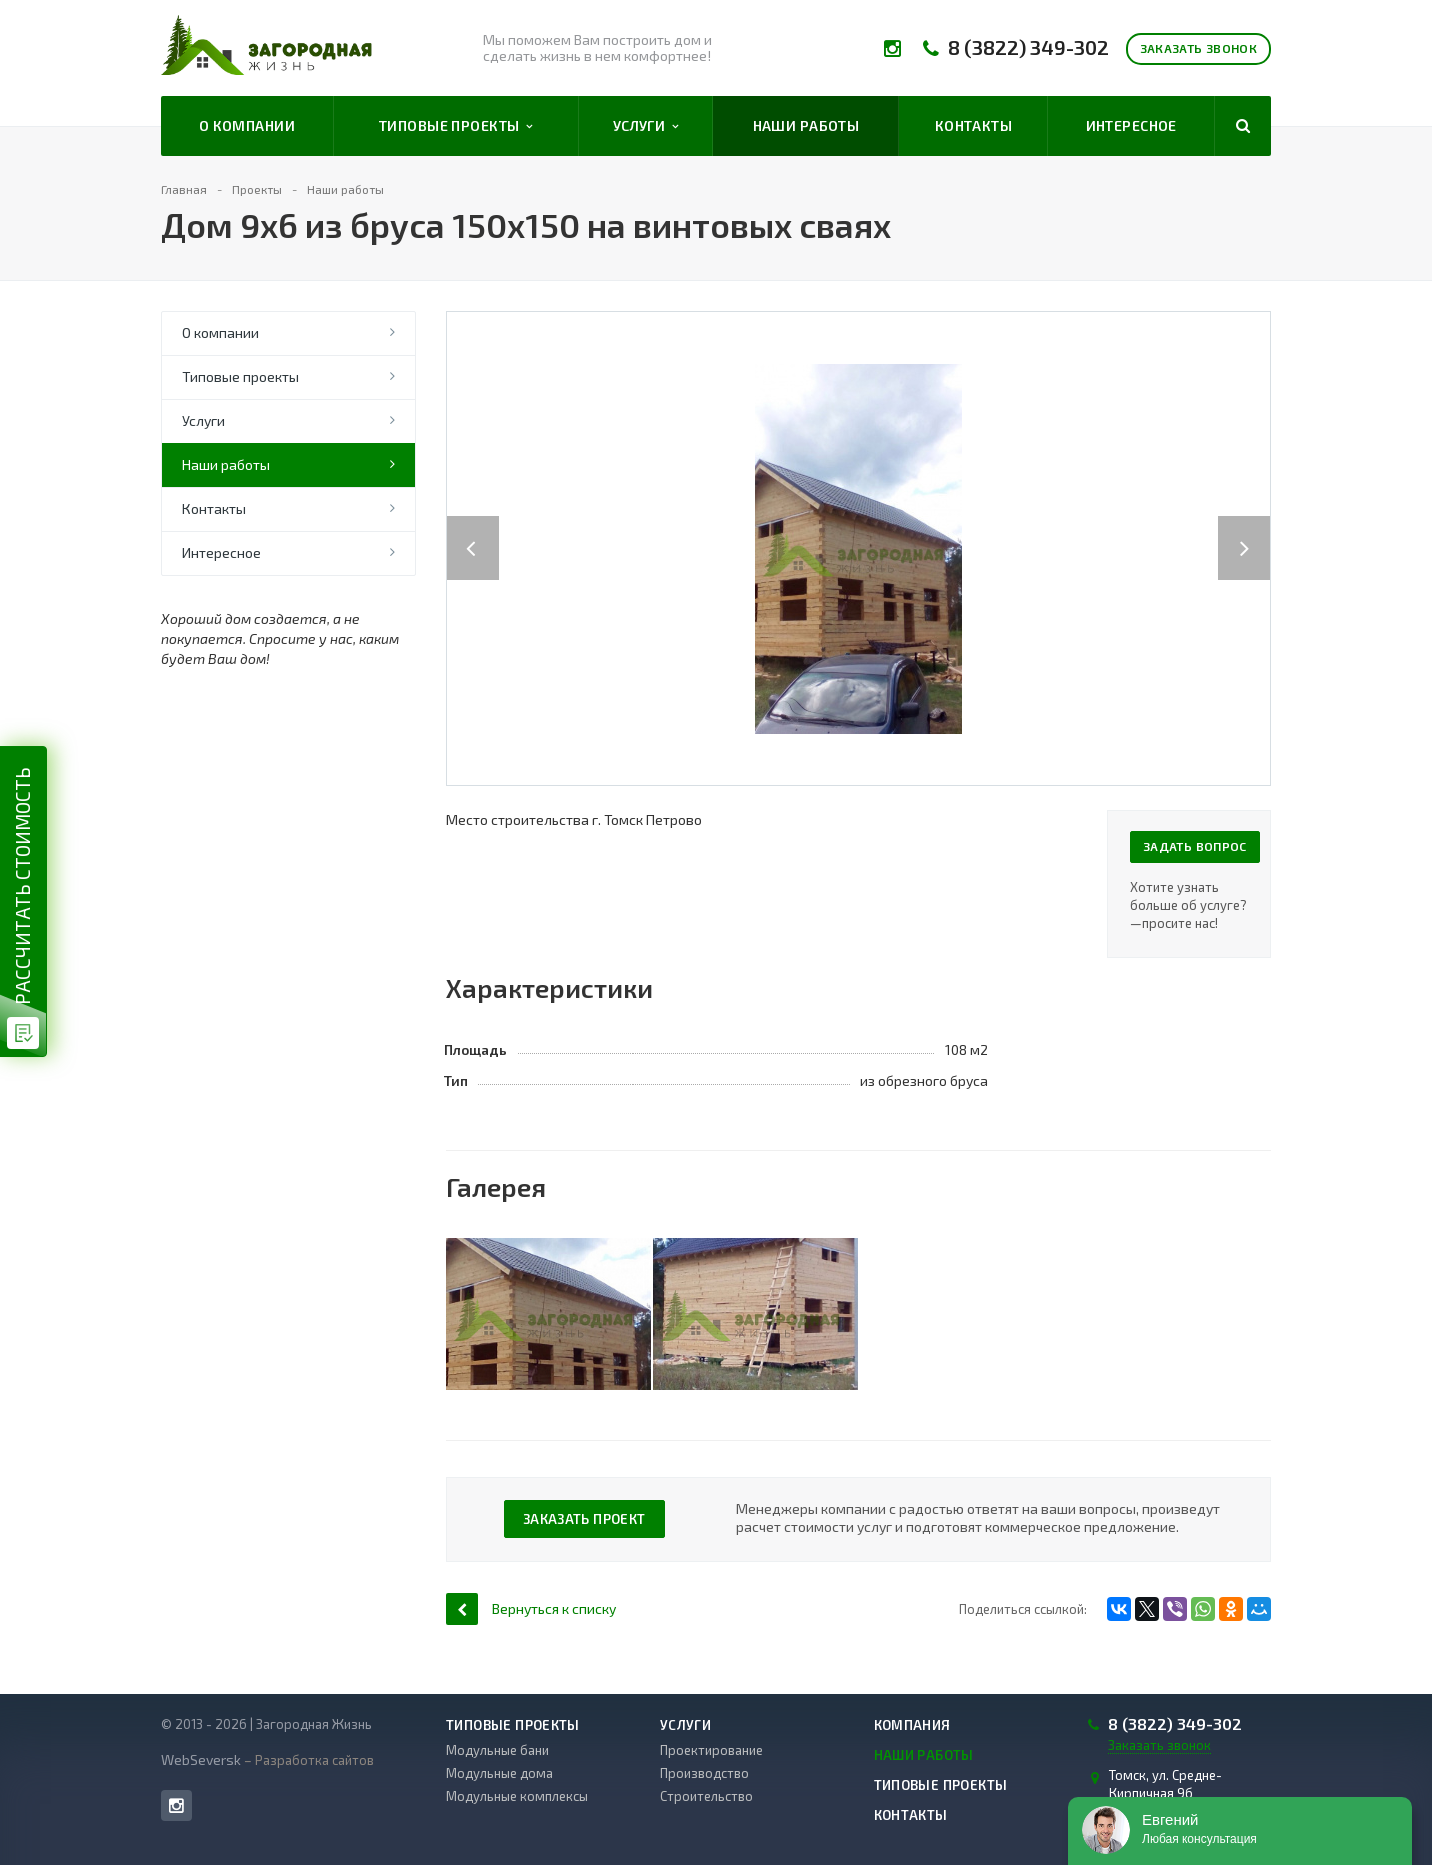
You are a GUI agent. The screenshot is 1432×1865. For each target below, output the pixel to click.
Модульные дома (499, 1773)
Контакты (973, 125)
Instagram (176, 1805)
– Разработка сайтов (307, 1760)
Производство (704, 1773)
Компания (912, 1725)
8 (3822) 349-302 (1028, 47)
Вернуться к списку (531, 1608)
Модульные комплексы (517, 1796)
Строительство (706, 1796)
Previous (473, 527)
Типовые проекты (456, 126)
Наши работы (806, 125)
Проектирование (711, 1750)
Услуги (646, 126)
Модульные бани (497, 1750)
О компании (247, 125)
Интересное (1131, 125)
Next (1255, 527)
